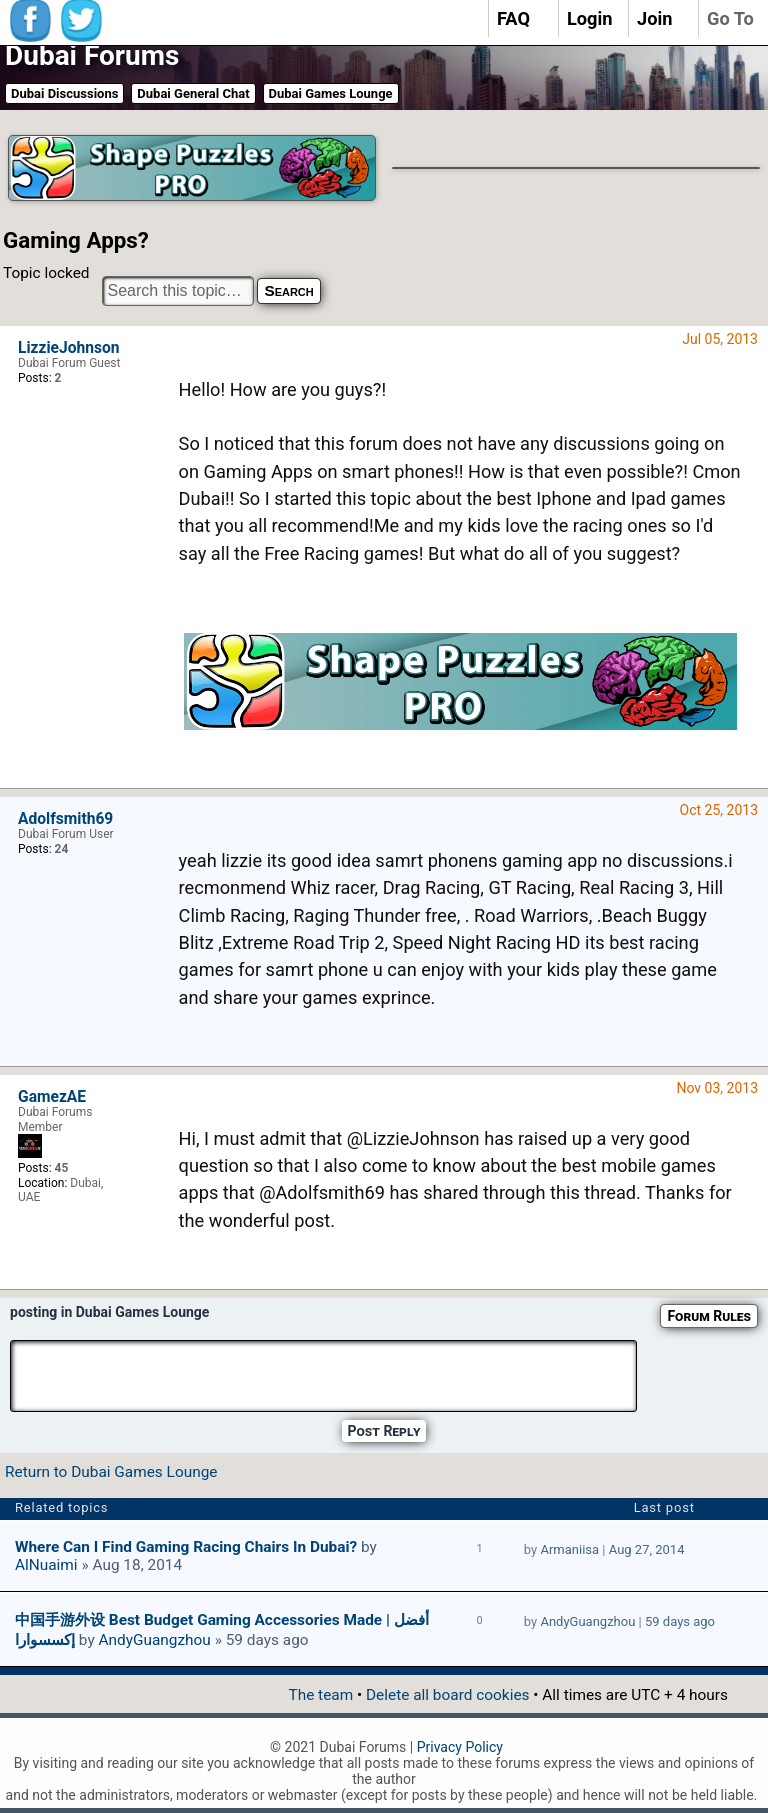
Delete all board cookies (447, 1695)
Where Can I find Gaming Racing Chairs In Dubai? (186, 1547)
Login (590, 18)
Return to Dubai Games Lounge (111, 1472)
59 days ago (680, 1621)
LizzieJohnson (69, 348)
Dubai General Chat (193, 93)
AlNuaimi (46, 1565)
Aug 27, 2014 (647, 1549)
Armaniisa (569, 1549)
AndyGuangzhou (154, 1640)
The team (320, 1695)
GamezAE (52, 1097)
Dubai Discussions (64, 93)
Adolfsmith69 (65, 819)
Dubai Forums (92, 55)
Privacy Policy (460, 1747)
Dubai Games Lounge (331, 93)
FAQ (513, 18)
